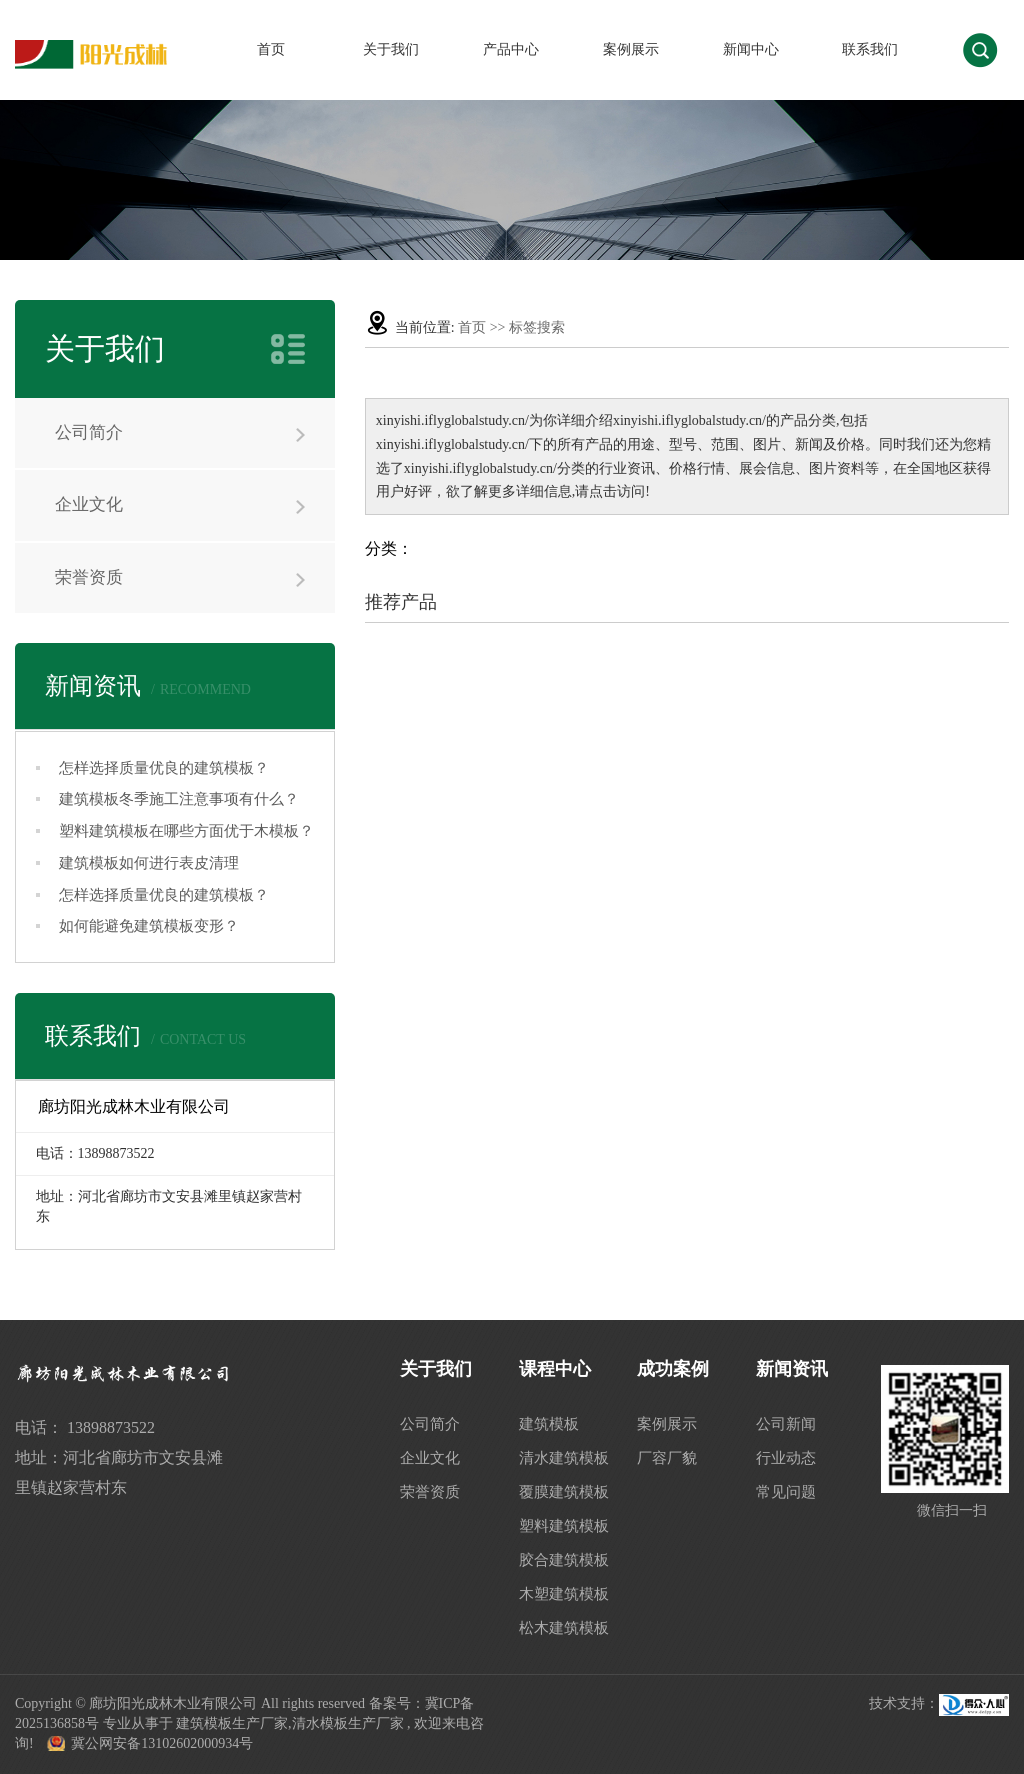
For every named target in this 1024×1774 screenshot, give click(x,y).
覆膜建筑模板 (564, 1492)
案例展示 (631, 49)
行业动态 (786, 1458)
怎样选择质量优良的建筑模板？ (164, 768)
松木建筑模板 (564, 1628)
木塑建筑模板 (564, 1594)
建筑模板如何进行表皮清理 (149, 863)
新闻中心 (751, 49)
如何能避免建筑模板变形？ (149, 926)
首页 (271, 49)
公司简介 (89, 432)
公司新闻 (786, 1424)
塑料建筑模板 (564, 1526)
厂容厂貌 (667, 1458)
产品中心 (511, 49)
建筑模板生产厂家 (232, 1723)
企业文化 (89, 504)
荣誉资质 (89, 577)
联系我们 (870, 49)
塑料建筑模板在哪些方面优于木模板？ (186, 831)
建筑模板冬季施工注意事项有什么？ (179, 799)
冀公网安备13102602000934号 (162, 1743)
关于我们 (391, 49)
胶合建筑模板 (564, 1560)
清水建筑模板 (564, 1458)
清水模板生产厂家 (348, 1723)
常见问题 (786, 1492)
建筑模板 (549, 1424)
